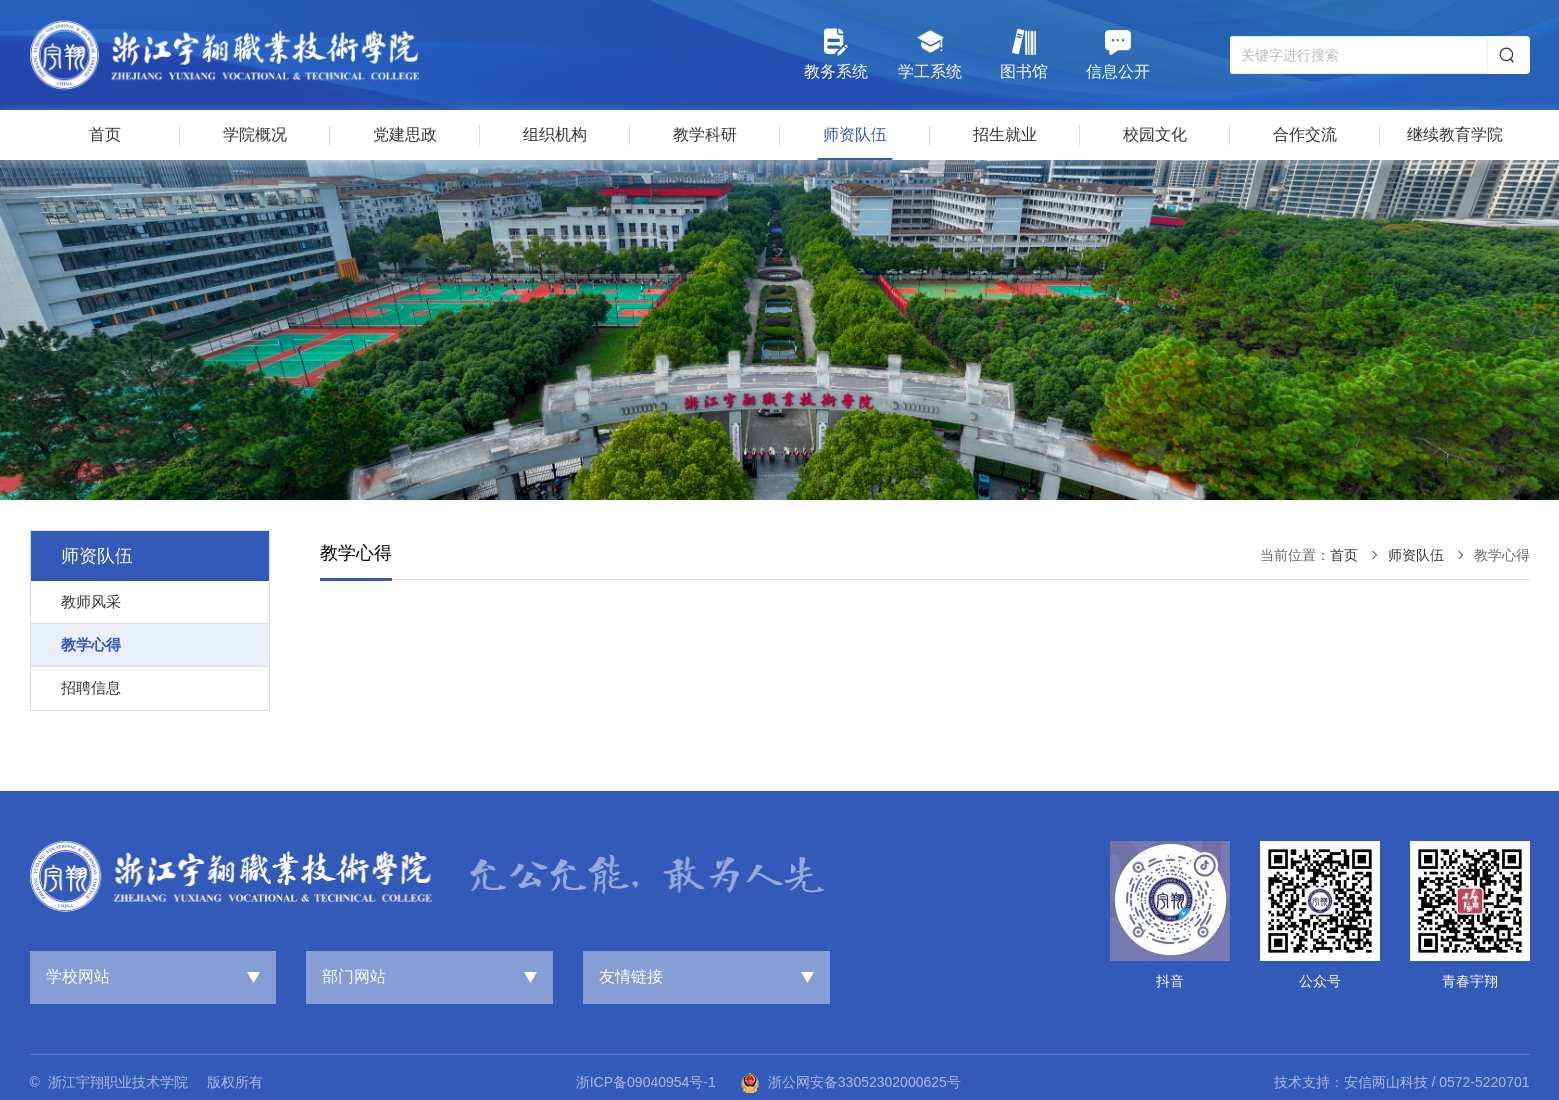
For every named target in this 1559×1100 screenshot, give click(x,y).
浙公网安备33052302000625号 (850, 1083)
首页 (1344, 555)
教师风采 (91, 601)
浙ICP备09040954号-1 (646, 1082)
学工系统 (930, 53)
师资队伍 (1416, 555)
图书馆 (1024, 53)
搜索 (1507, 55)
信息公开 (1118, 53)
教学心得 (91, 644)
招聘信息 (91, 687)
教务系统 (836, 53)
